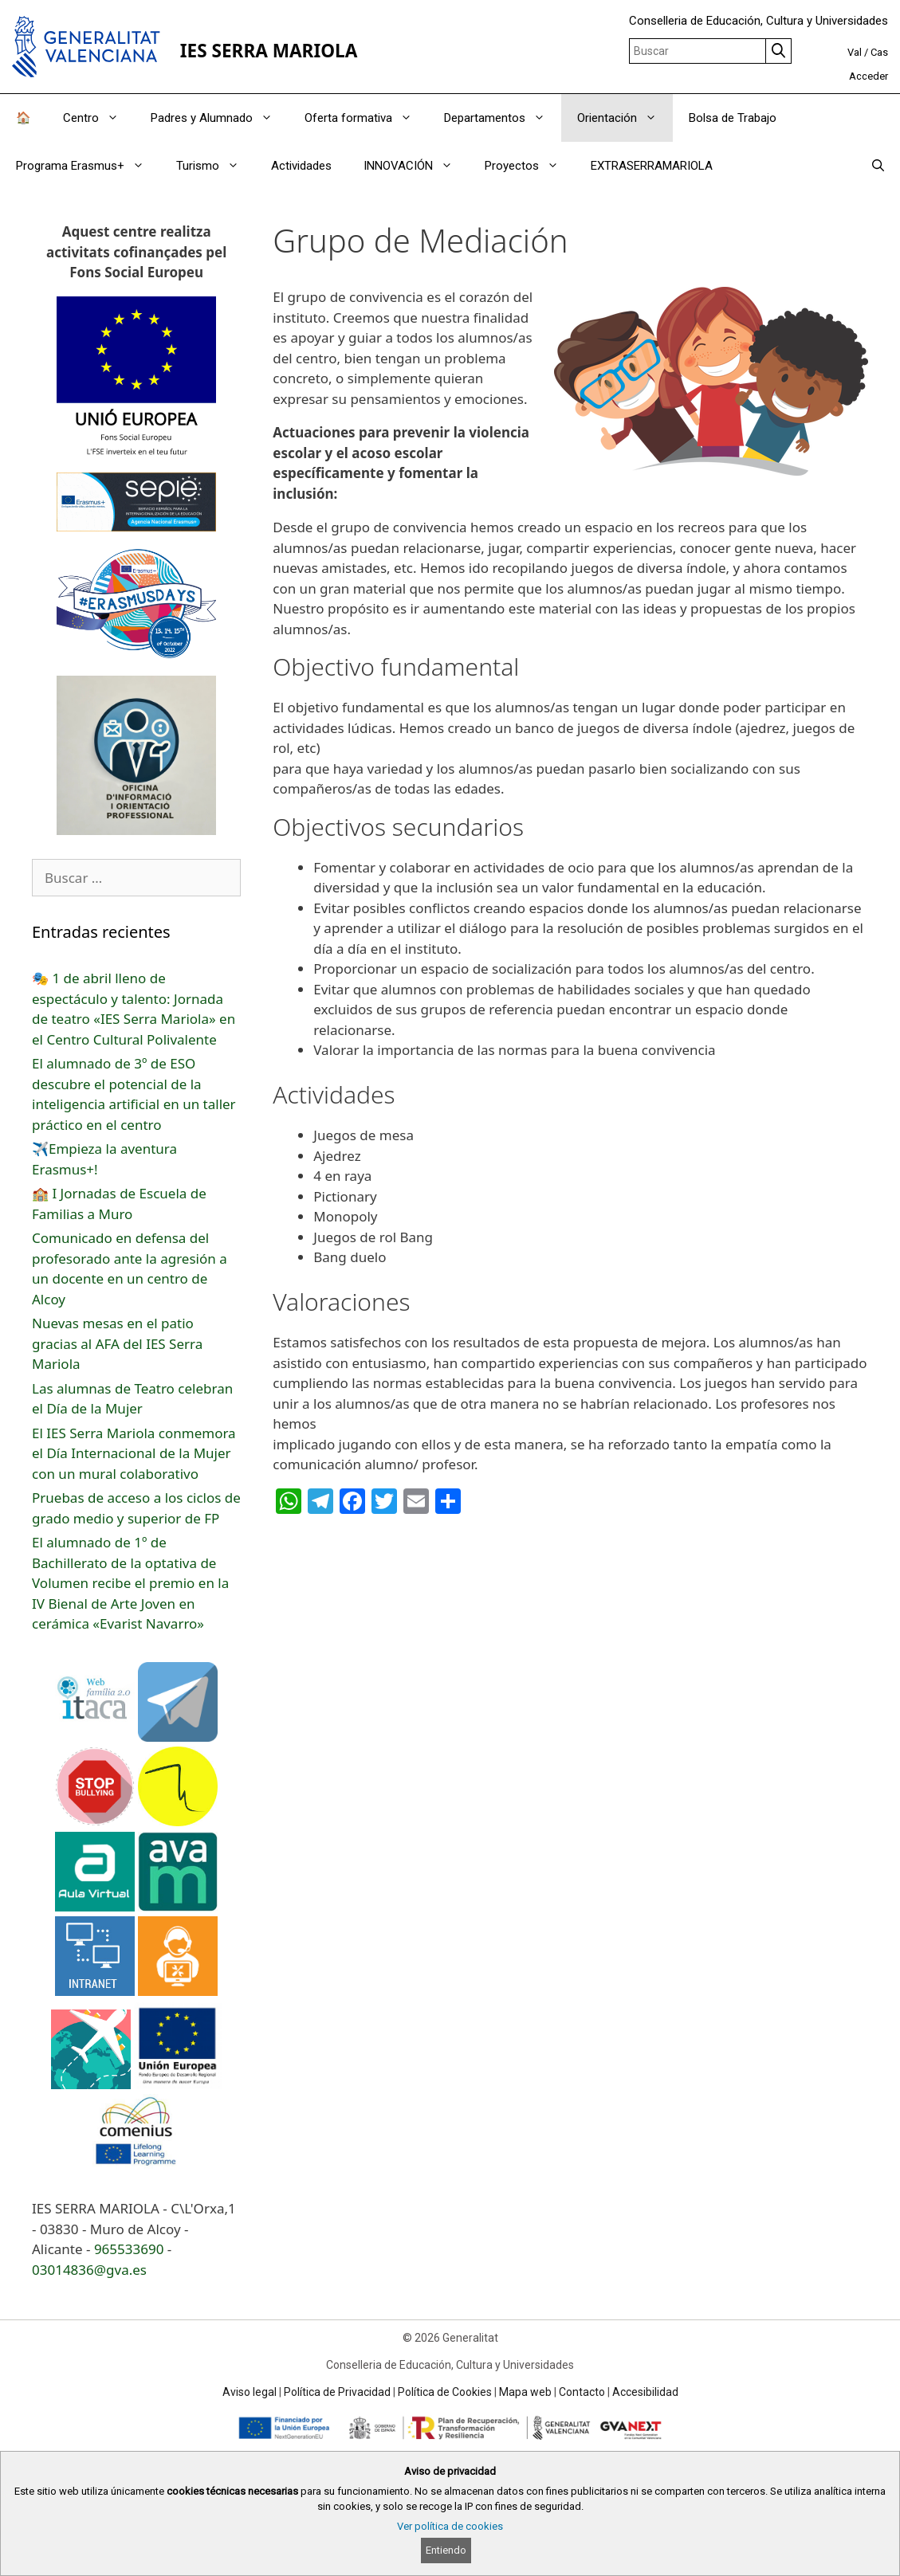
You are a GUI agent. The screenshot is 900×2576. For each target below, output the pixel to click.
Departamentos (502, 118)
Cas (879, 52)
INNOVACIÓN (416, 166)
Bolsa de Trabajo (732, 118)
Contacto (582, 2392)
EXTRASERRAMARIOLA (652, 166)
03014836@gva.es (89, 2269)
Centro (99, 118)
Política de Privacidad (337, 2392)
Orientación (625, 118)
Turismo (215, 166)
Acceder (868, 76)
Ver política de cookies (450, 2526)
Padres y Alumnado (220, 118)
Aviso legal (249, 2392)
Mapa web (525, 2392)
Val (854, 52)
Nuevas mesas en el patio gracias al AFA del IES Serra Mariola (117, 1343)
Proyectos (530, 166)
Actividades (301, 166)
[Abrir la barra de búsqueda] (878, 166)
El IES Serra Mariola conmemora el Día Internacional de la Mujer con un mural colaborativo (134, 1453)
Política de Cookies (445, 2392)
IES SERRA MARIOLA (269, 50)
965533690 (129, 2249)
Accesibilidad (645, 2392)
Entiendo (446, 2550)
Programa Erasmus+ (88, 166)
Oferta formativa (366, 118)
